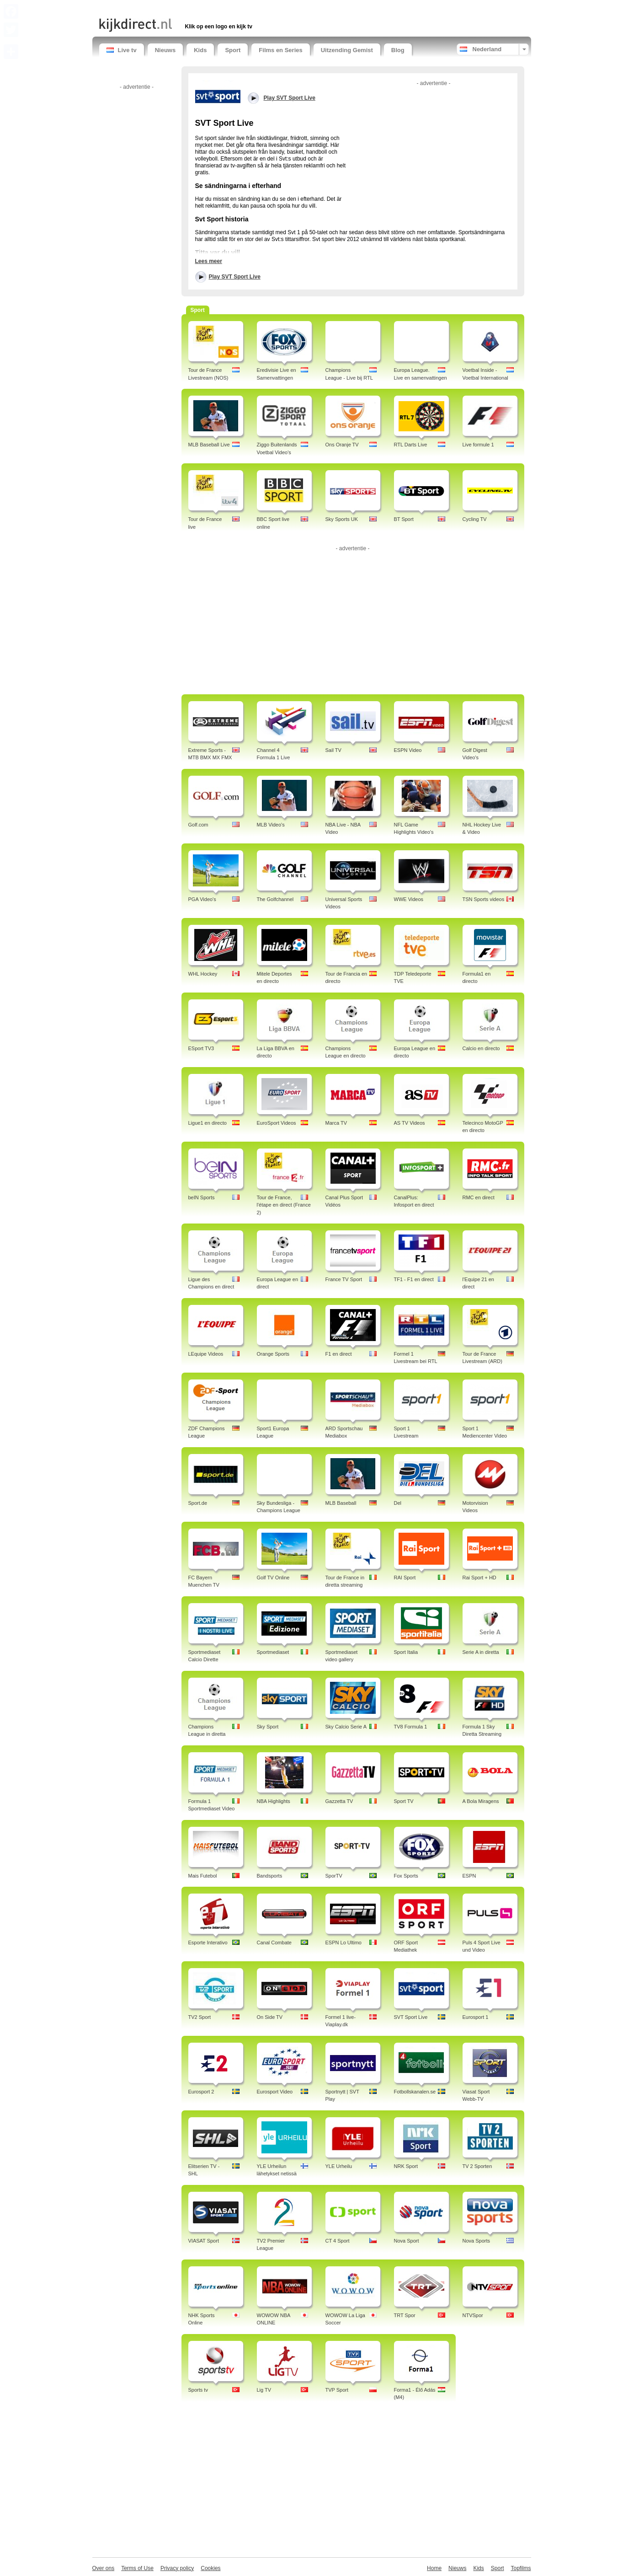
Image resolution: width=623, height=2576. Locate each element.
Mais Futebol (202, 1875)
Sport (232, 50)
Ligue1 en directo (207, 1123)
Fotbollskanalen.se (415, 2091)
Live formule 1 (478, 444)
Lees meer (208, 261)
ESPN (469, 1875)
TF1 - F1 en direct (414, 1279)
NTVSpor (473, 2315)
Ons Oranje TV (342, 444)
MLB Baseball (341, 1503)
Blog (398, 50)
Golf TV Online (273, 1577)
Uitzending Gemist (347, 50)
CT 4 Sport (337, 2240)
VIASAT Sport (203, 2240)
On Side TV (270, 2017)
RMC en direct (479, 1197)
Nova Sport (406, 2240)
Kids (200, 50)
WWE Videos (409, 899)
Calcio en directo (481, 1048)
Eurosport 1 (476, 2017)
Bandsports (269, 1875)
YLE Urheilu (338, 2166)
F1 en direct (338, 1354)
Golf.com (198, 824)
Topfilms (521, 2568)
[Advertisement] (206, 8)
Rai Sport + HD (479, 1577)
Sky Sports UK (341, 519)
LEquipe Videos (206, 1354)
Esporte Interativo (208, 1942)
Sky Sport (268, 1726)
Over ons (103, 2568)
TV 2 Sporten (477, 2166)
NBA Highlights (273, 1801)
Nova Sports (476, 2240)
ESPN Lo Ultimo (343, 1942)
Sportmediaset (273, 1652)
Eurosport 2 (201, 2091)
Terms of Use (137, 2568)
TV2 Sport (199, 2017)
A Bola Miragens (481, 1801)
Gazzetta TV (339, 1801)
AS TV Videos (409, 1123)
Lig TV (264, 2390)
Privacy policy (177, 2568)
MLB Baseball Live (209, 444)
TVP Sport (337, 2390)
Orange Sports (273, 1354)
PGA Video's (202, 899)
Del (398, 1503)
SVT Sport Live (411, 2017)
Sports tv (198, 2390)
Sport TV (404, 1801)
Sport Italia (406, 1652)
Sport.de (198, 1503)
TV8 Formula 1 (410, 1726)
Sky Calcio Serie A (346, 1726)
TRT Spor (404, 2315)
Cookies (210, 2568)
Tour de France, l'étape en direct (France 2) (284, 1205)
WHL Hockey (203, 974)
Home (434, 2568)
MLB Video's (271, 824)
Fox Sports (406, 1875)
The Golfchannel (275, 899)
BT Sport (404, 519)
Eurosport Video (275, 2091)
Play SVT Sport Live (235, 277)
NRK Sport (406, 2166)
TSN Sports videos (484, 899)
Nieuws (165, 50)
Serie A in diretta (481, 1652)
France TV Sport (343, 1279)
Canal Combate (274, 1942)
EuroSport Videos (276, 1123)
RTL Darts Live (410, 444)
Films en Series (280, 50)
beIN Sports (201, 1197)
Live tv (121, 50)
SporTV (333, 1875)
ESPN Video (408, 750)
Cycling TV (475, 519)
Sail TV (333, 750)
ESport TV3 (201, 1048)
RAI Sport (405, 1577)
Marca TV (336, 1123)
